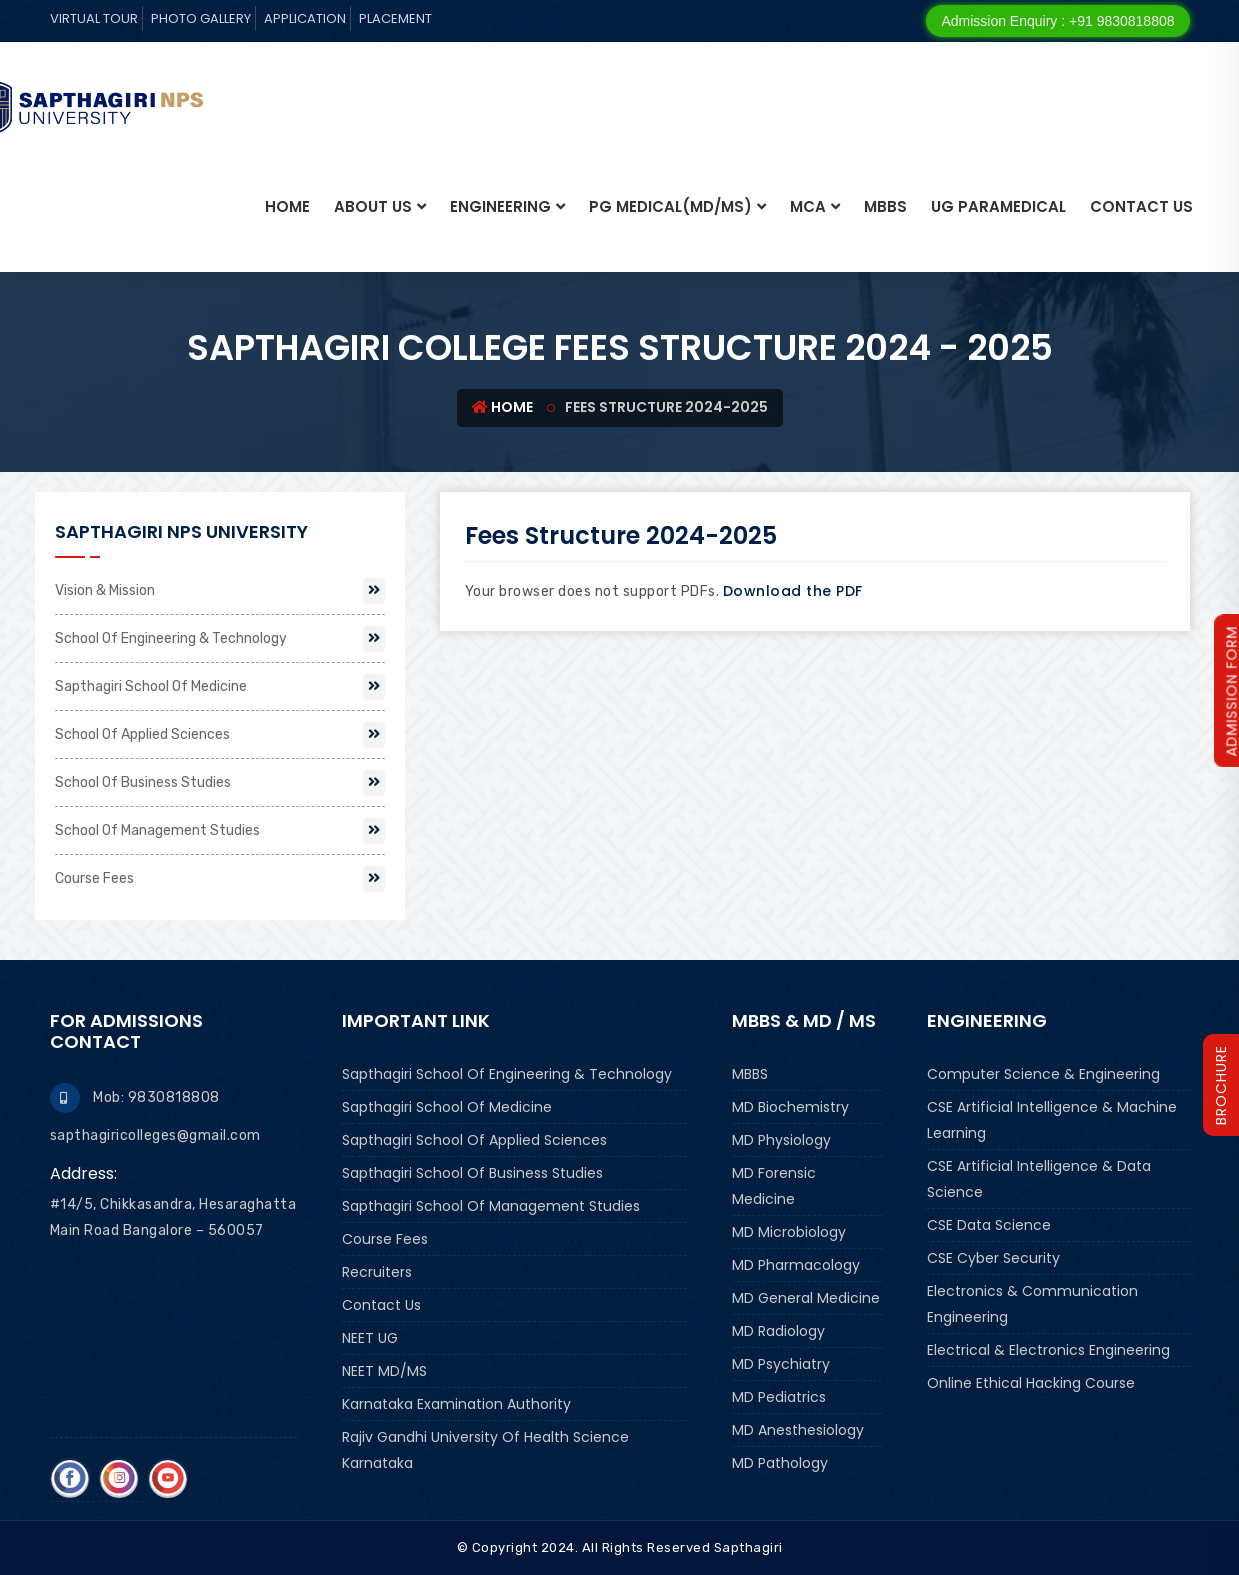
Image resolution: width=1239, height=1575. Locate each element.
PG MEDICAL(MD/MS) (670, 206)
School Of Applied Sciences (220, 735)
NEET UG (370, 1338)
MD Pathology (780, 1463)
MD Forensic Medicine (774, 1186)
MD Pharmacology (796, 1265)
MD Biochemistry (790, 1107)
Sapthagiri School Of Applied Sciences (474, 1140)
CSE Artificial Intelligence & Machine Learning (1052, 1120)
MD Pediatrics (779, 1397)
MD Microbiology (789, 1232)
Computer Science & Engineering (1043, 1074)
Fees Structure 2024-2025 (621, 535)
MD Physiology (781, 1140)
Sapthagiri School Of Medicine (220, 687)
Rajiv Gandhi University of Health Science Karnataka (485, 1450)
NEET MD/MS (384, 1371)
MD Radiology (778, 1331)
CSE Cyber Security (993, 1258)
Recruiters (377, 1272)
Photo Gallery (201, 18)
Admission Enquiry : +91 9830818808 (1057, 21)
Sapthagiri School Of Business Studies (472, 1173)
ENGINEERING (500, 206)
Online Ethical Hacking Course (1031, 1383)
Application (305, 18)
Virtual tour (94, 18)
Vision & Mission (220, 591)
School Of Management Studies (220, 831)
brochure (1221, 1085)
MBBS (885, 206)
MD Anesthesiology (798, 1430)
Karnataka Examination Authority (456, 1404)
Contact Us (1141, 206)
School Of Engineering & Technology (220, 639)
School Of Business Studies (220, 783)
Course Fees (220, 879)
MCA (808, 206)
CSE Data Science (989, 1225)
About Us (373, 206)
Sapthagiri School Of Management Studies (491, 1206)
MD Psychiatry (781, 1364)
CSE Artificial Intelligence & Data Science (1039, 1179)
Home (287, 206)
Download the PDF (793, 591)
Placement (395, 18)
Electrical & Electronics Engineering (1048, 1350)
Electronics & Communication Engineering (1032, 1304)
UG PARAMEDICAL (998, 206)
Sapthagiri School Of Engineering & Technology (507, 1074)
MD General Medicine (806, 1298)
